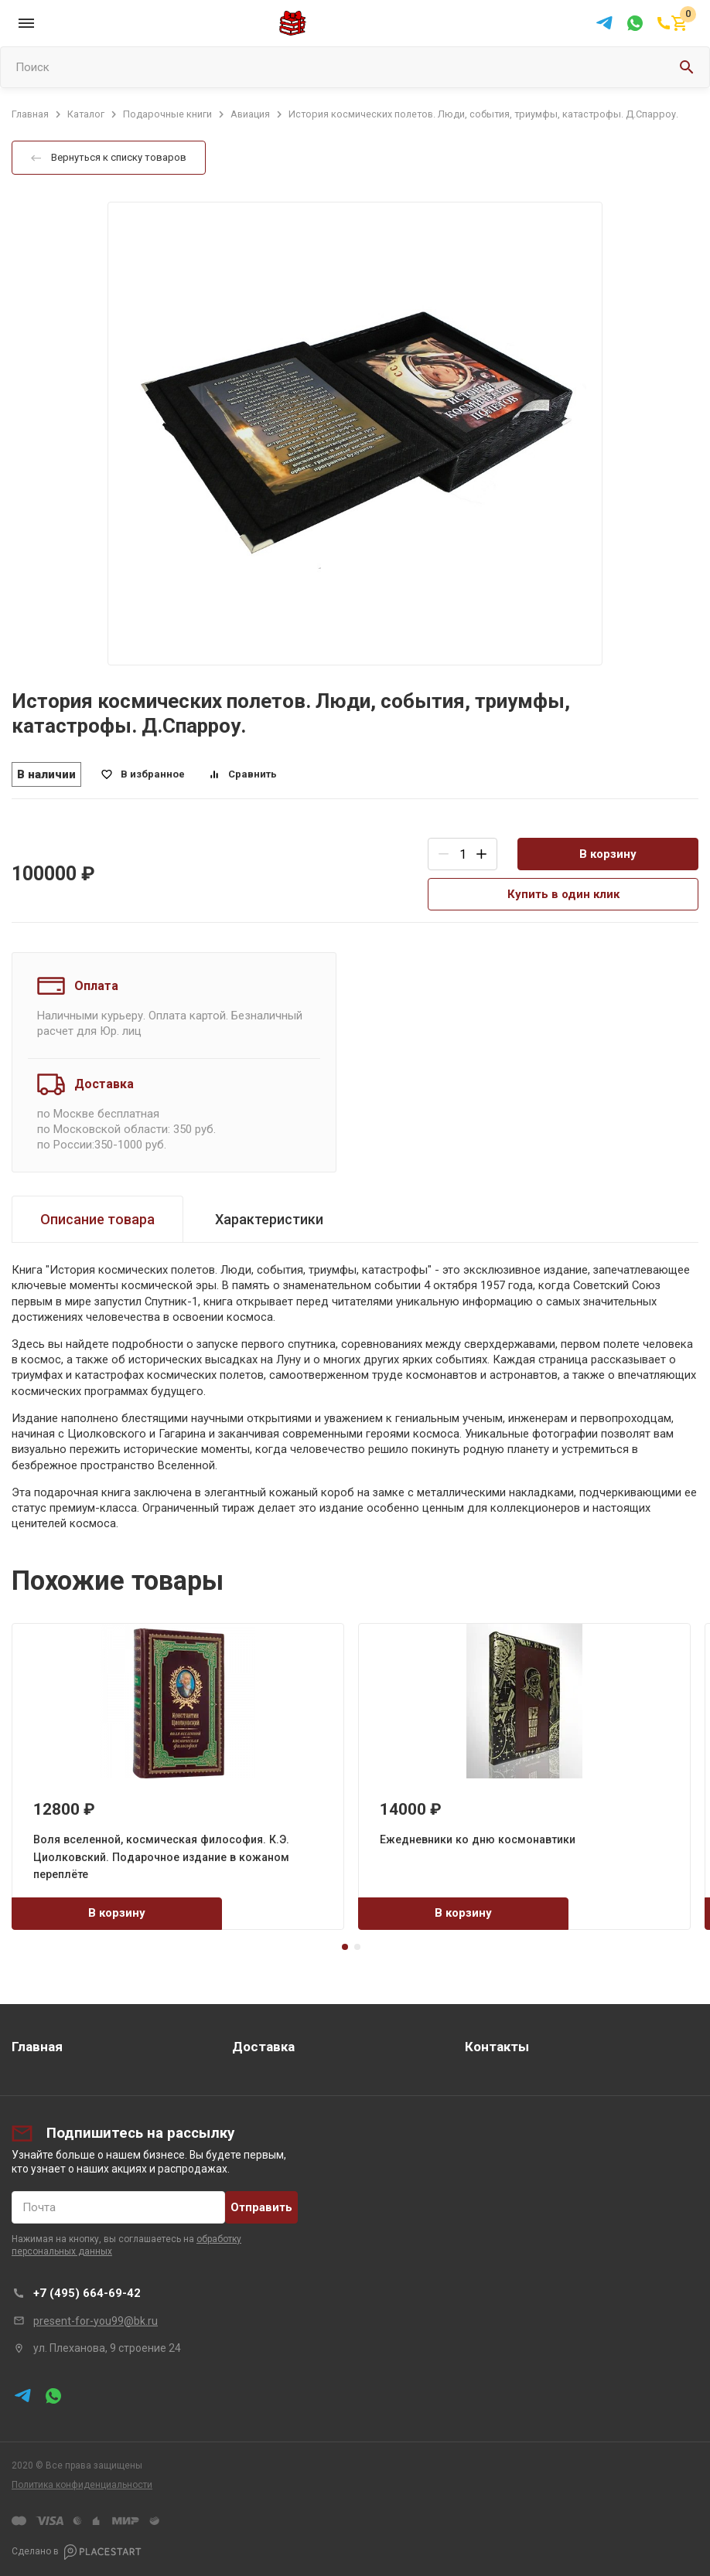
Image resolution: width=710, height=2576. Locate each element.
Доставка (263, 2046)
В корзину (608, 854)
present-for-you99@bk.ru (95, 2321)
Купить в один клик (563, 894)
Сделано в (77, 2552)
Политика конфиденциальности (82, 2484)
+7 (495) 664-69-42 (87, 2293)
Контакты (497, 2046)
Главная (37, 2046)
